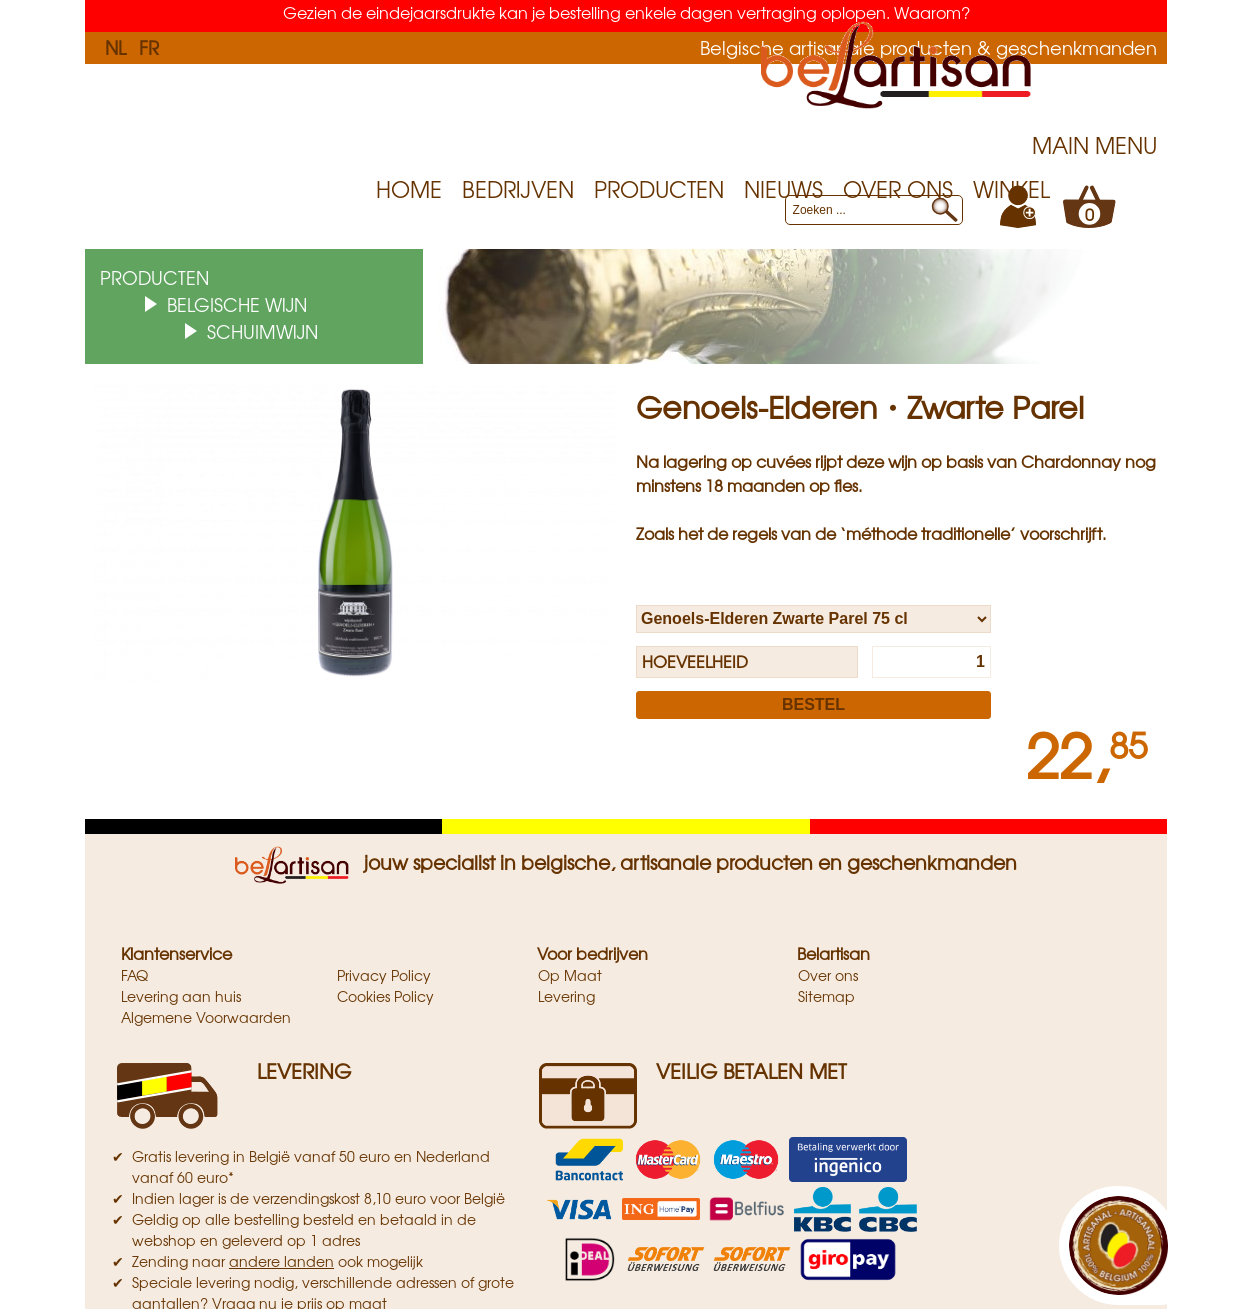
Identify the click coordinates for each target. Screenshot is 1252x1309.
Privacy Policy (384, 975)
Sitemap (826, 996)
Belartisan (833, 953)
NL (115, 47)
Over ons (898, 189)
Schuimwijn (262, 331)
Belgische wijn (237, 304)
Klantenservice (176, 953)
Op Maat (570, 975)
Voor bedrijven (592, 953)
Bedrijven (518, 189)
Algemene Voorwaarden (206, 1017)
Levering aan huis (181, 996)
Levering (566, 996)
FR (149, 47)
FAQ (134, 975)
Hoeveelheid (695, 661)
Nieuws (783, 189)
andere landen (281, 1261)
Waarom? (932, 12)
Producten (659, 189)
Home (409, 189)
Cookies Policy (385, 996)
